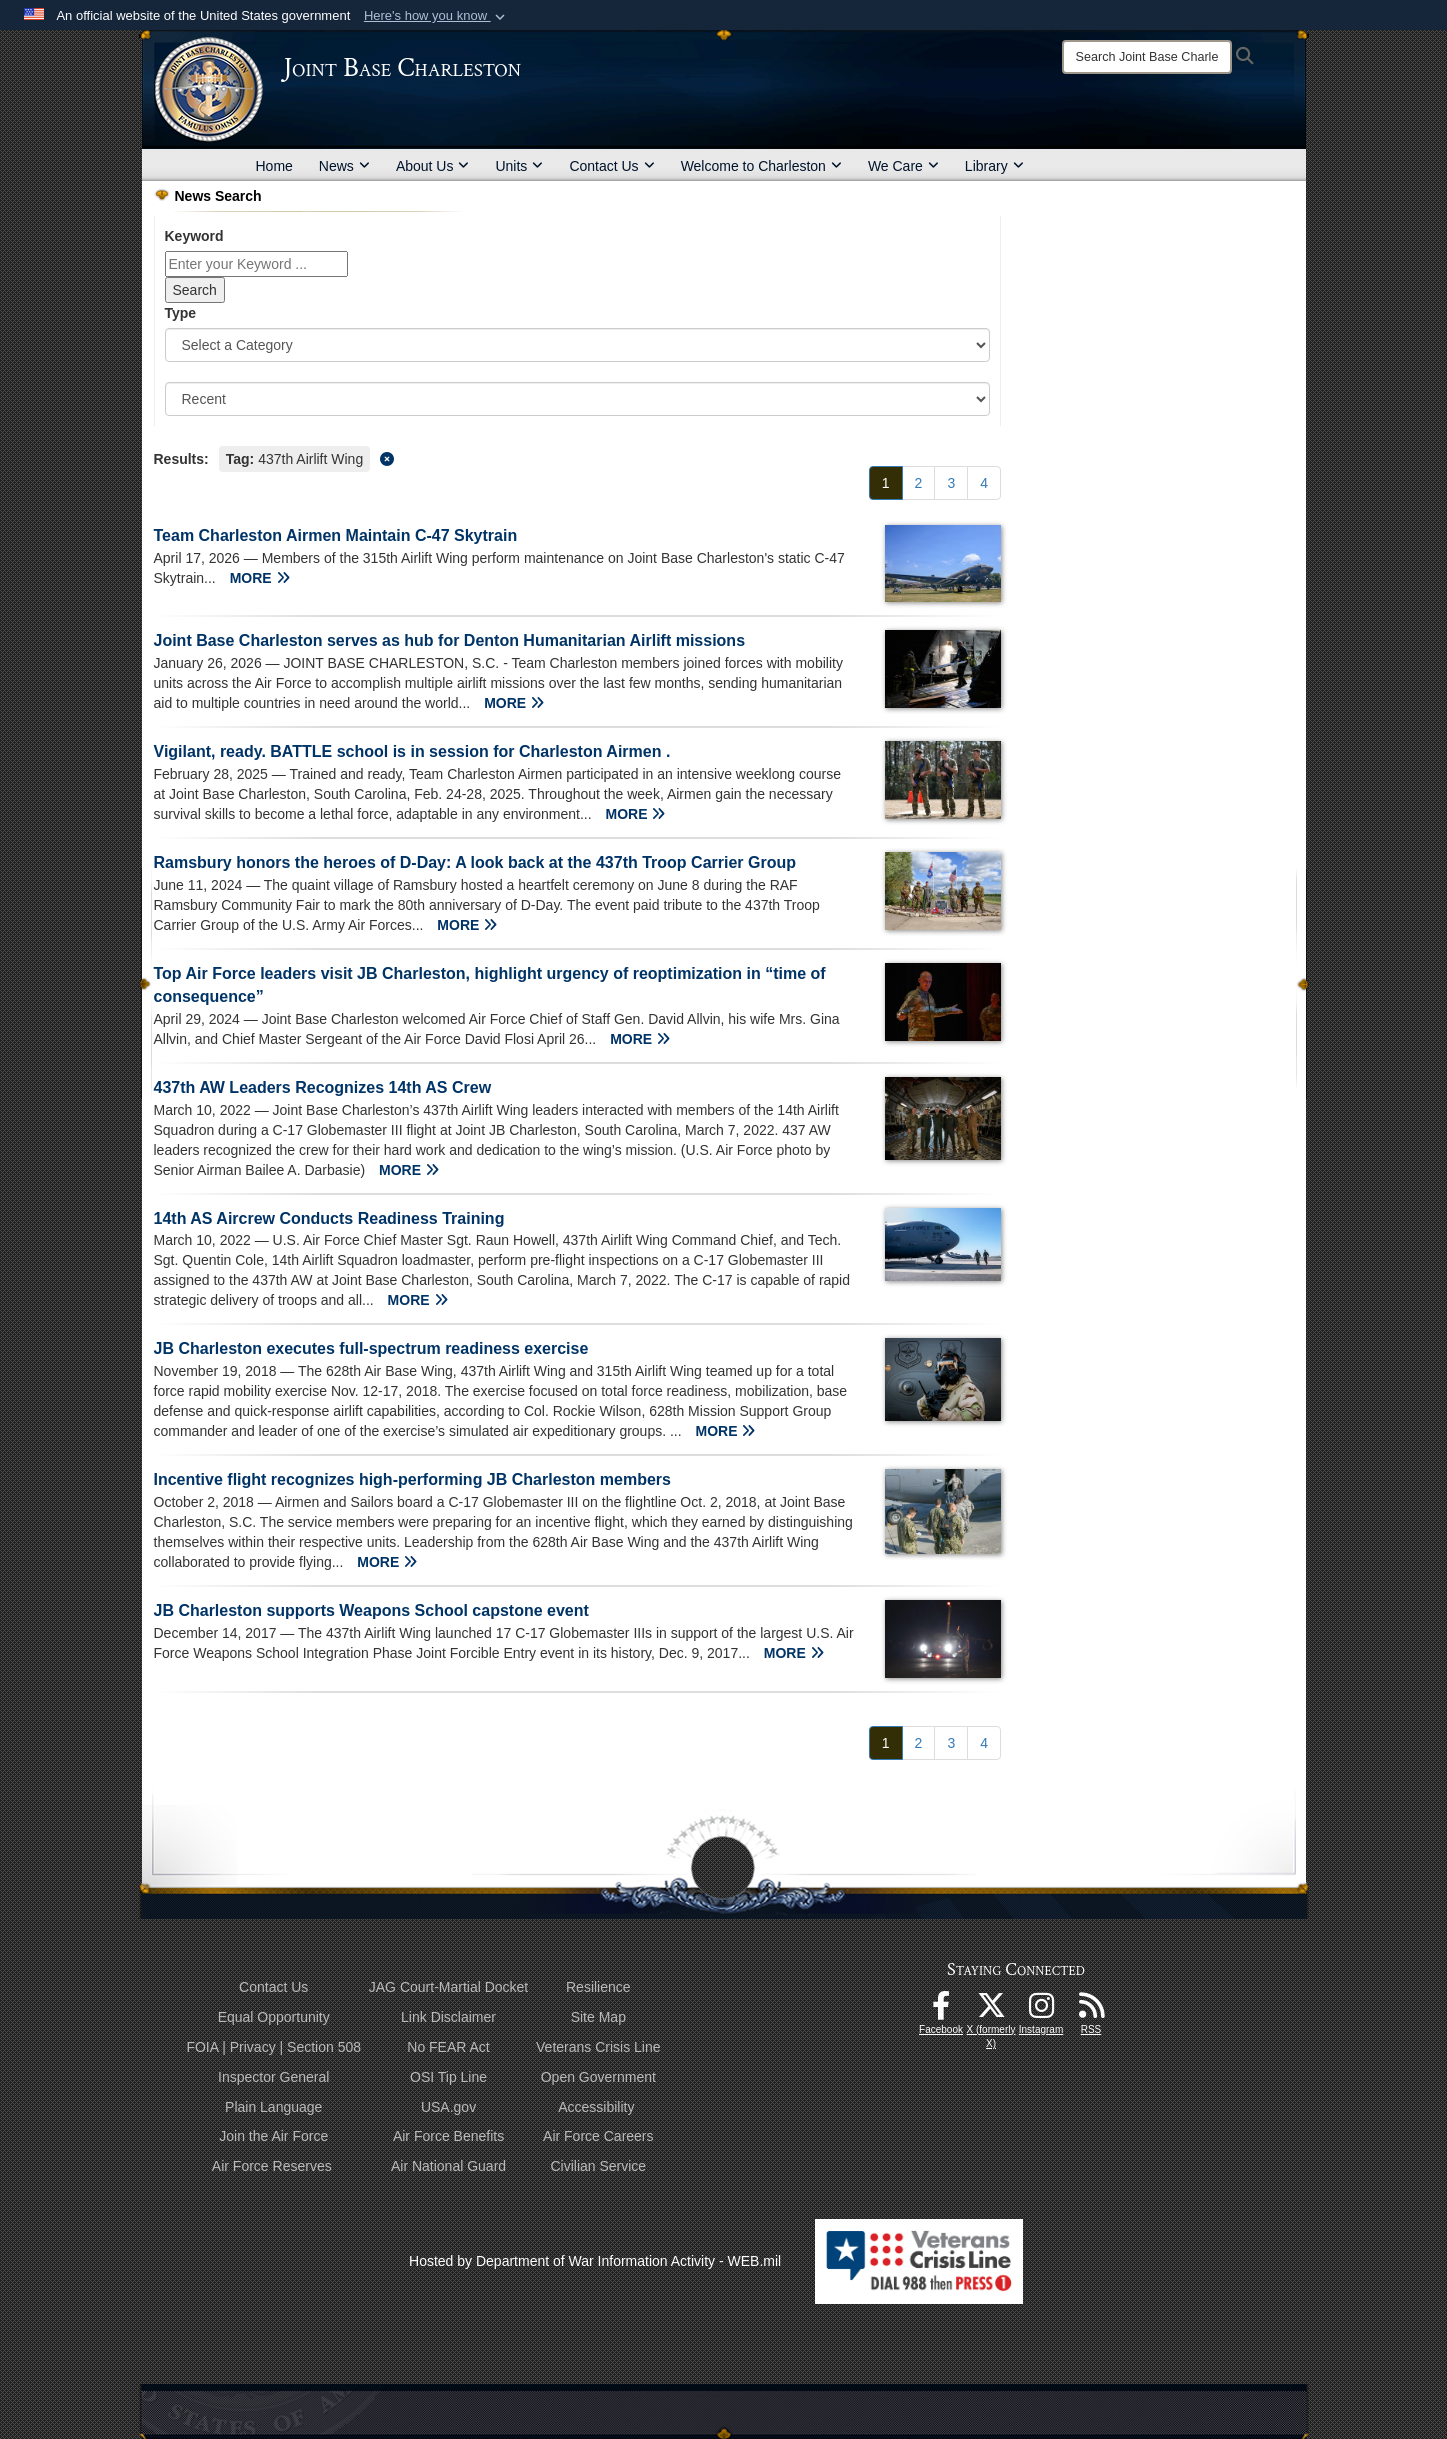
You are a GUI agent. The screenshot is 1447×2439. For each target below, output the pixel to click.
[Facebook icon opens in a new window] (941, 2011)
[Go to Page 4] (984, 483)
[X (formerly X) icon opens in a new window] (991, 2011)
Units (519, 166)
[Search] (1147, 57)
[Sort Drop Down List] (578, 399)
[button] (436, 16)
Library (994, 166)
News (344, 166)
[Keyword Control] (256, 264)
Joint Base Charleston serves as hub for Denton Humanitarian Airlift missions (450, 640)
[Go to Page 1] (886, 483)
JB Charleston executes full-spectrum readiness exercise (371, 1348)
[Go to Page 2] (919, 483)
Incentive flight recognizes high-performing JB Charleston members (412, 1479)
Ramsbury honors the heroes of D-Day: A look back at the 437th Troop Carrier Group (475, 862)
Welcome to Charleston (761, 166)
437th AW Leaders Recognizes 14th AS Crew (323, 1087)
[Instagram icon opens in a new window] (1041, 2011)
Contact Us (611, 166)
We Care (903, 166)
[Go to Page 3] (951, 483)
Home (274, 166)
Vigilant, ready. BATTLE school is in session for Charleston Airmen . (412, 751)
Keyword (194, 236)
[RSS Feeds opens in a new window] (1091, 2011)
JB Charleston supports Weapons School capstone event (371, 1610)
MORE (260, 578)
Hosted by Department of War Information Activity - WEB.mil (595, 2261)
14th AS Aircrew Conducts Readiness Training (329, 1218)
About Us (433, 166)
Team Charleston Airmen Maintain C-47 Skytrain (336, 535)
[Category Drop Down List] (578, 345)
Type (181, 313)
